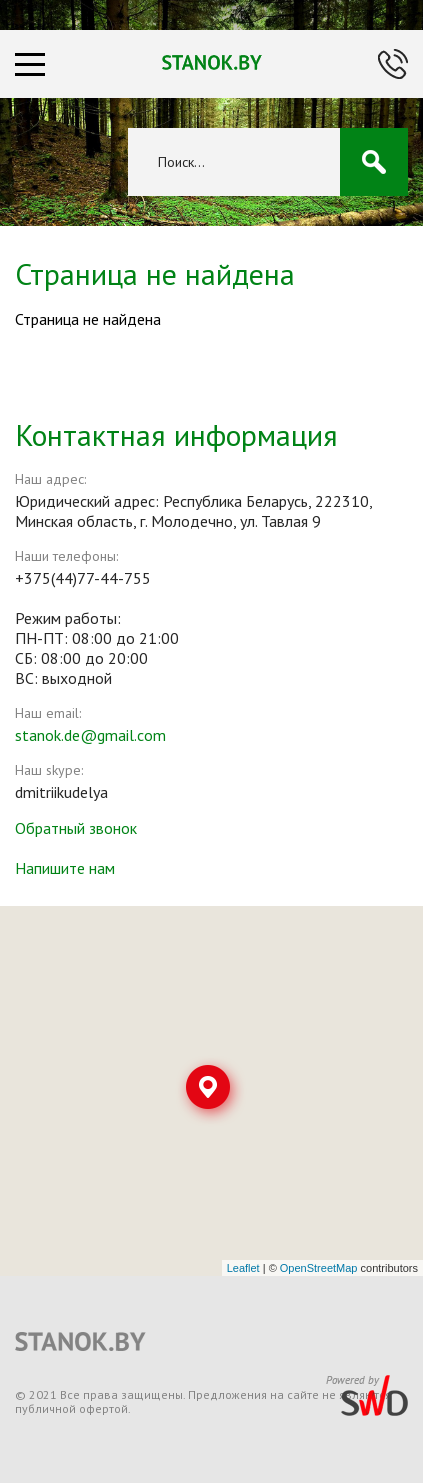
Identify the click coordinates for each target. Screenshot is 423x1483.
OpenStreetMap (319, 1268)
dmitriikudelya (61, 792)
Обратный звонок (76, 828)
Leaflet (243, 1268)
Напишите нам (65, 868)
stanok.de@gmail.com (90, 735)
